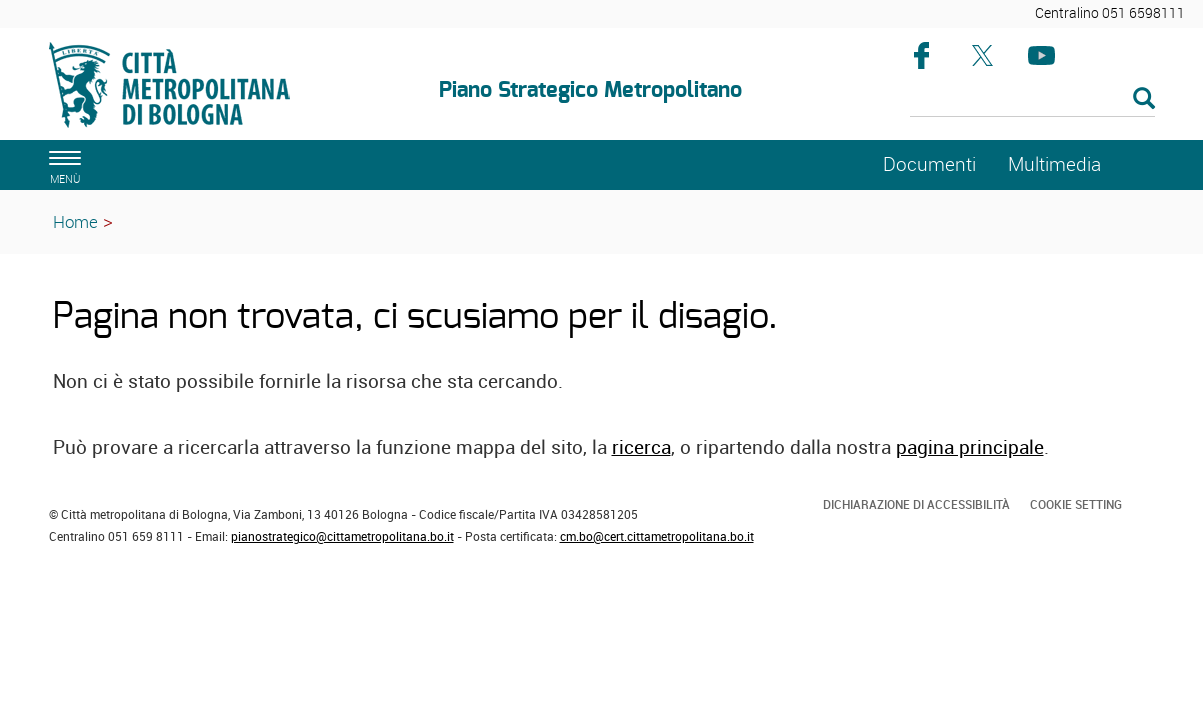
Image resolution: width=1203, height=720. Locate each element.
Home (75, 221)
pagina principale (970, 447)
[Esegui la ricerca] (1144, 99)
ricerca (641, 447)
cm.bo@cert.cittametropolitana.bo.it (657, 536)
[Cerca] (1032, 100)
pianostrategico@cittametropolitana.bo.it (342, 536)
